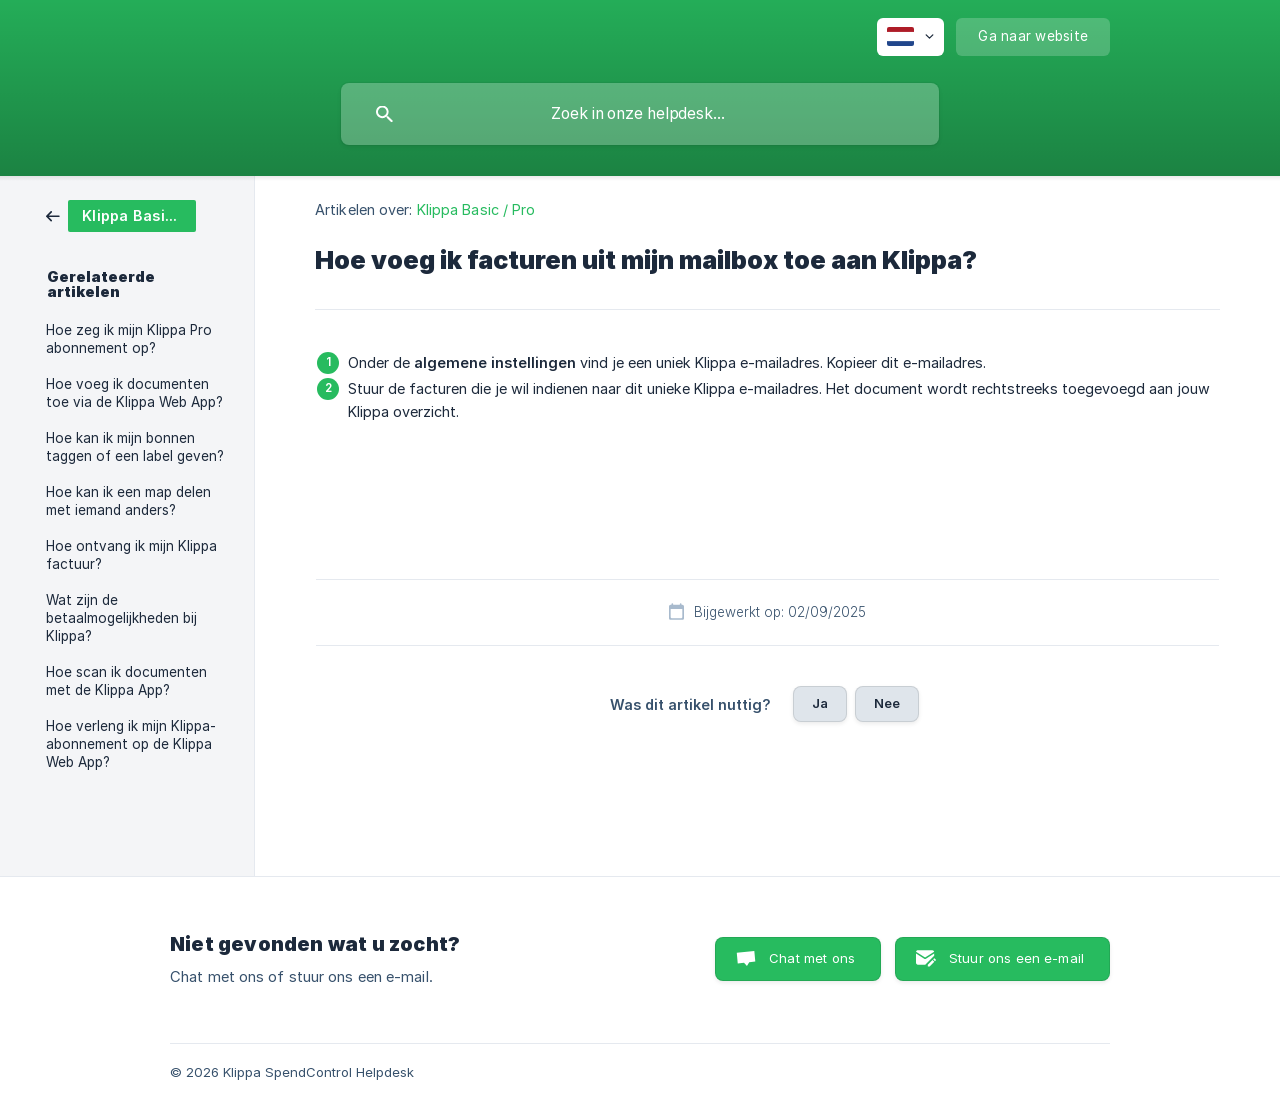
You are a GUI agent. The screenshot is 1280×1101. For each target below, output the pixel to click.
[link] (121, 214)
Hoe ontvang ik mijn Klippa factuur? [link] (131, 555)
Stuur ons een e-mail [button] (1016, 958)
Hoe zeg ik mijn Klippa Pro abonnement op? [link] (129, 339)
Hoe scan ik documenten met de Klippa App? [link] (126, 681)
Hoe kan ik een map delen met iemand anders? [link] (128, 501)
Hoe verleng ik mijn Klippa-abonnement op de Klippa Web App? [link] (131, 744)
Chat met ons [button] (812, 958)
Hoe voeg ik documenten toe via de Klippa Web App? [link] (134, 393)
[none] (910, 37)
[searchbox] (640, 114)
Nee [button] (887, 703)
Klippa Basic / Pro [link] (476, 209)
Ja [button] (820, 703)
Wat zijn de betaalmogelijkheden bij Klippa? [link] (121, 618)
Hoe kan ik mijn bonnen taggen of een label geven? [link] (135, 447)
